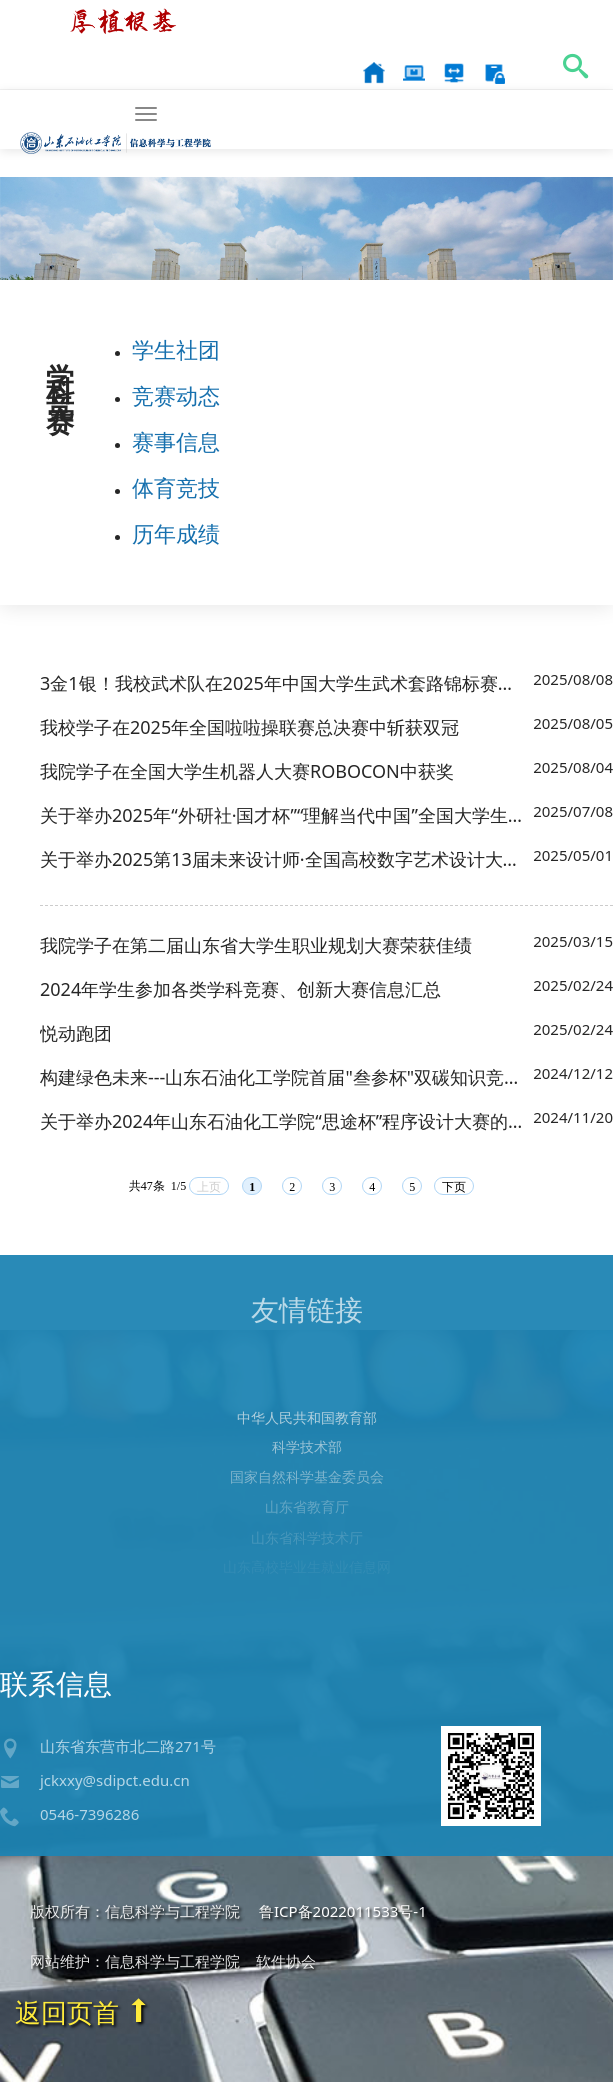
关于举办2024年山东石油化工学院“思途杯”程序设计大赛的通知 (283, 1122)
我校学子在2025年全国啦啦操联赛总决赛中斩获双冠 (249, 728)
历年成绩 (176, 534)
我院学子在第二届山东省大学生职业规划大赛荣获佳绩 (256, 946)
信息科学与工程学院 (116, 111)
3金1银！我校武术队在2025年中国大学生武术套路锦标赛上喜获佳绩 (283, 684)
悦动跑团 (76, 1034)
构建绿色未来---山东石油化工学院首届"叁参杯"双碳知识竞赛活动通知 (283, 1078)
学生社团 (176, 350)
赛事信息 (176, 442)
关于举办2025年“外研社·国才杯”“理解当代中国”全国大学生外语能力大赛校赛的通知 (283, 816)
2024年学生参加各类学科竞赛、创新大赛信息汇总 (240, 990)
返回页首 (83, 2012)
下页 (454, 1188)
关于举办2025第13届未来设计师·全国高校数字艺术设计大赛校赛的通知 (283, 860)
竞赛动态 (176, 396)
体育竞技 (176, 488)
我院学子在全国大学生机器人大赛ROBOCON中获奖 (247, 772)
